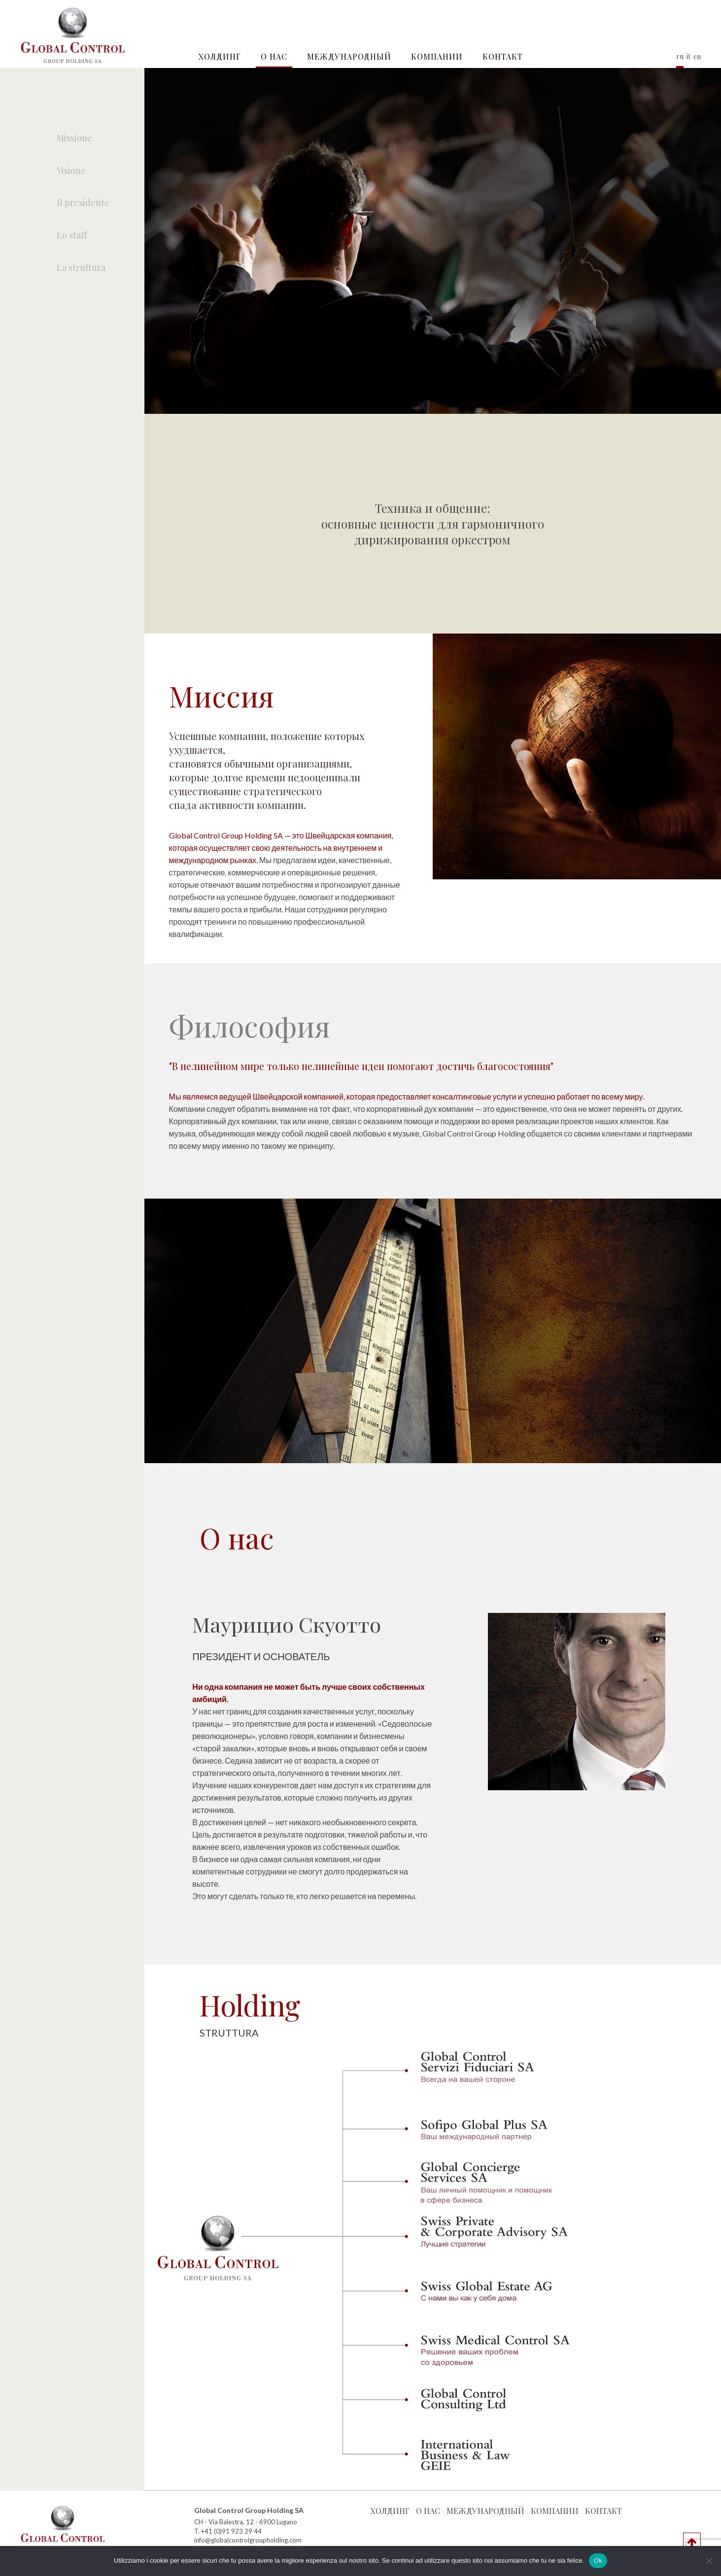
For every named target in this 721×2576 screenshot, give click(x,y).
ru (680, 56)
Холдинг (220, 56)
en (697, 56)
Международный (349, 56)
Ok (598, 2560)
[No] (709, 2561)
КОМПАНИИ (437, 56)
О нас (274, 56)
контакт (502, 56)
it (688, 56)
